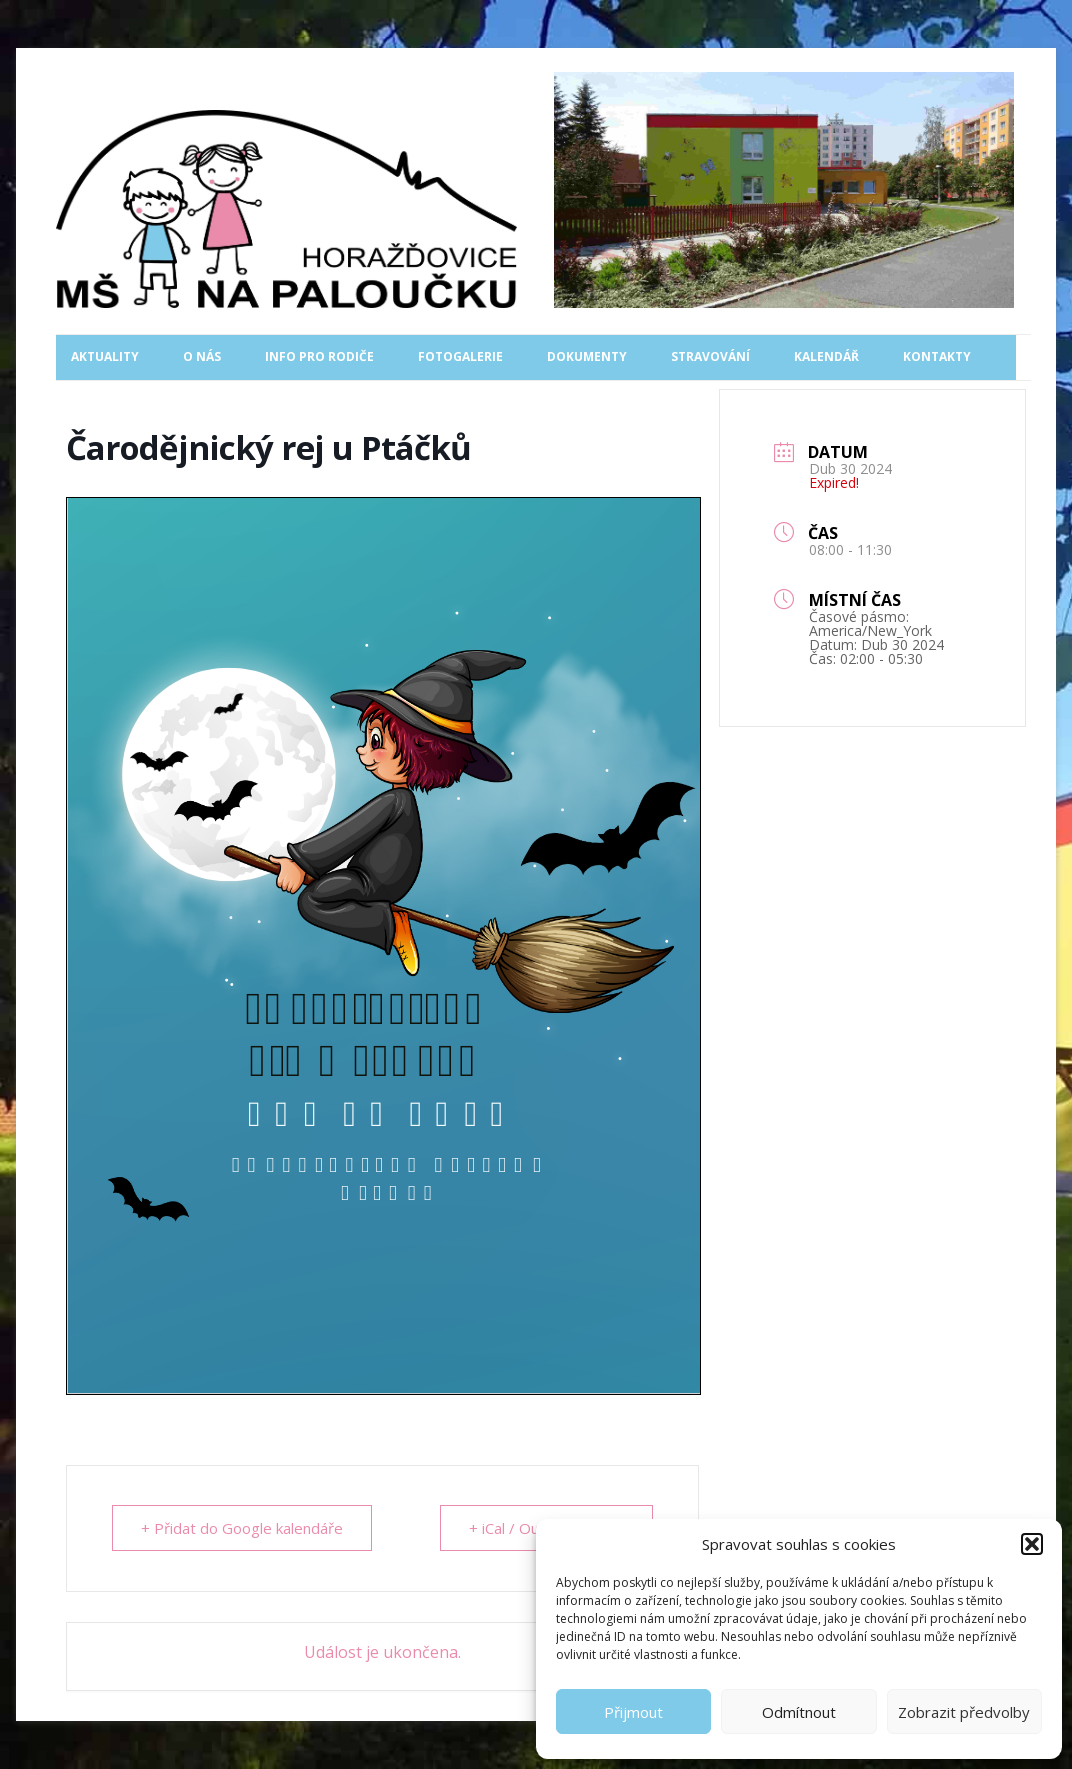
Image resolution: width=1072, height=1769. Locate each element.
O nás (202, 356)
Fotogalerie (460, 356)
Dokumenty (587, 356)
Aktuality (105, 356)
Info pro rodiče (319, 356)
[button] (1032, 1544)
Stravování (710, 356)
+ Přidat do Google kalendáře (242, 1528)
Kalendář (826, 356)
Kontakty (937, 356)
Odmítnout (799, 1712)
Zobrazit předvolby (964, 1712)
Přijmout (633, 1712)
